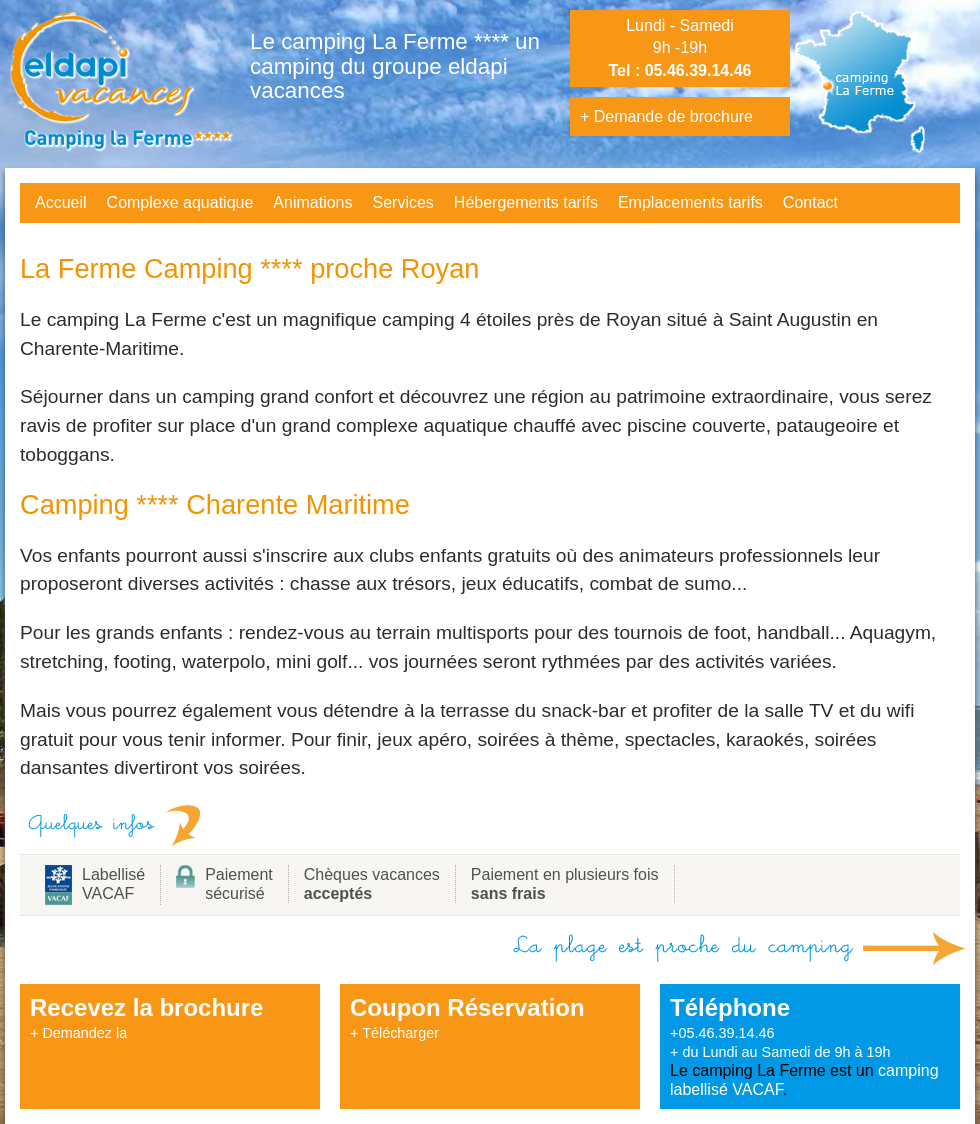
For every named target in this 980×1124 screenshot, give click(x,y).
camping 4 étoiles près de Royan (521, 319)
